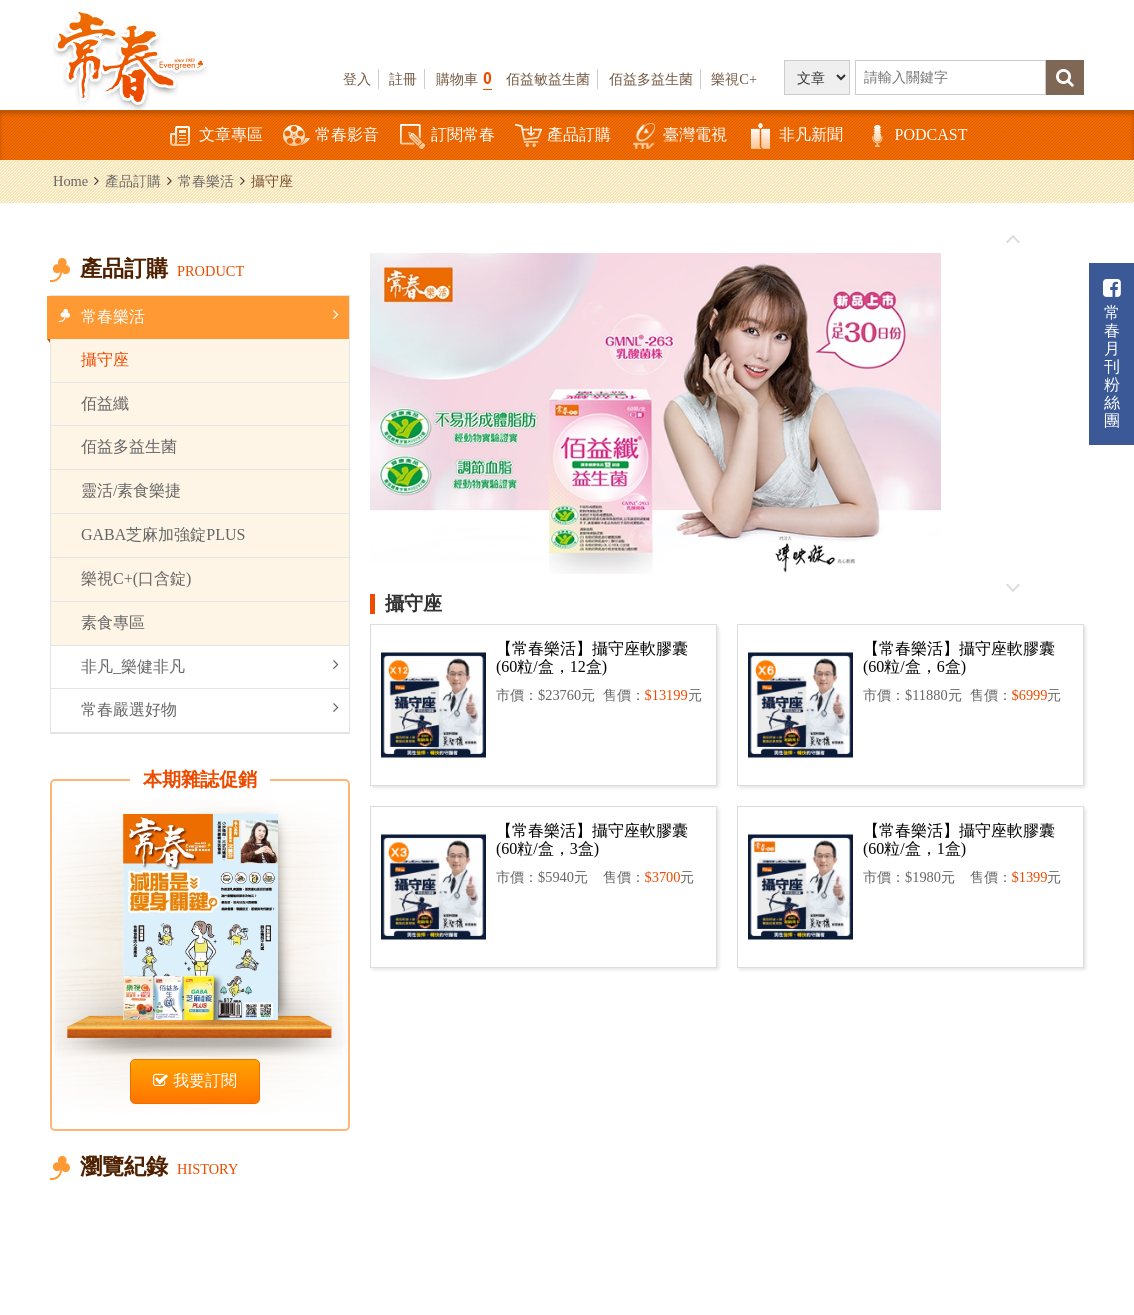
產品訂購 (563, 136)
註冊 (403, 79)
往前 (1012, 240)
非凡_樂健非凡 (210, 665)
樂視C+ (734, 79)
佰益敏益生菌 (548, 79)
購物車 (464, 78)
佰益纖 (105, 403)
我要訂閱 (195, 1080)
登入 (357, 79)
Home (70, 181)
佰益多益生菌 (651, 79)
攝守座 (105, 359)
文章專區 (215, 136)
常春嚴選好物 (210, 708)
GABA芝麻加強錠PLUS (163, 534)
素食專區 (113, 622)
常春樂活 (206, 181)
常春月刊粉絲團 (1112, 353)
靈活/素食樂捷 (131, 490)
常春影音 (331, 136)
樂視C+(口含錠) (136, 578)
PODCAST (915, 136)
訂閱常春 (447, 136)
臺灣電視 (679, 136)
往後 (1012, 587)
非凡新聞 (795, 136)
